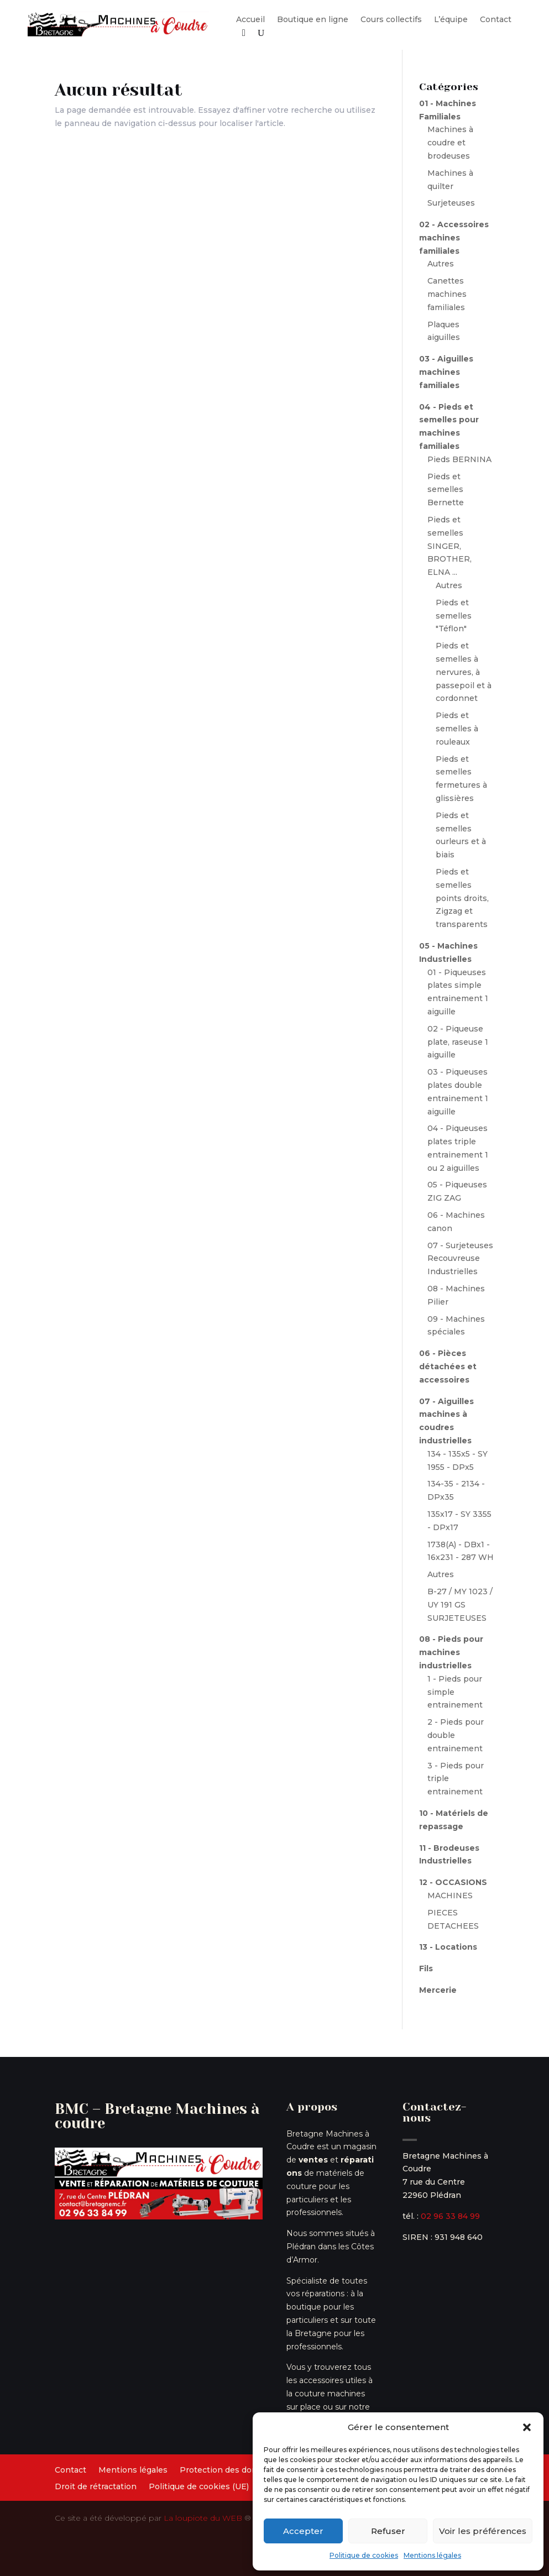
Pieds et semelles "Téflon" (454, 616)
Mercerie (438, 1990)
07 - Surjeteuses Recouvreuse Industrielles (460, 1258)
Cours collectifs (391, 19)
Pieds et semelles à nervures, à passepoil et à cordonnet (464, 672)
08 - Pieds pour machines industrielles (451, 1652)
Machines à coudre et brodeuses (450, 142)
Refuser (388, 2531)
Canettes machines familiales (447, 294)
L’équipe (451, 19)
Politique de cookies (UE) (199, 2487)
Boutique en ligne (312, 19)
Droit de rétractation (96, 2487)
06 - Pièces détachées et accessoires (448, 1366)
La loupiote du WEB (203, 2518)
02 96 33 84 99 (450, 2216)
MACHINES (450, 1895)
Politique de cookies (364, 2555)
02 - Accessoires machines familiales (454, 237)
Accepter (303, 2531)
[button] (526, 2427)
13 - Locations (448, 1947)
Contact (495, 19)
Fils (426, 1968)
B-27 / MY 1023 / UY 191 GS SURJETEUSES (460, 1605)
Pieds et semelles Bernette (445, 490)
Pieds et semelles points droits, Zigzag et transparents (462, 898)
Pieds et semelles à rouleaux (457, 728)
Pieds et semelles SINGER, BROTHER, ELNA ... (449, 546)
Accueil (250, 19)
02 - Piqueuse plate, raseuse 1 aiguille (457, 1042)
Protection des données (228, 2470)
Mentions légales (432, 2555)
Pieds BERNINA (459, 459)
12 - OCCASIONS (453, 1882)
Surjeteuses (451, 203)
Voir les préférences (482, 2531)
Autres (440, 264)
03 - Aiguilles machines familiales (446, 372)
